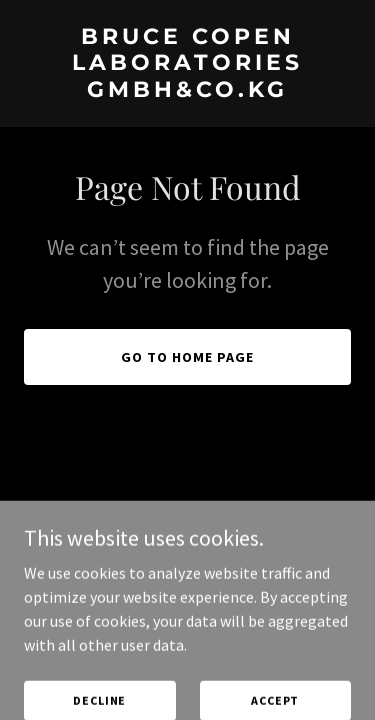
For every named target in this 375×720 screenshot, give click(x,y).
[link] (187, 91)
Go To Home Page (187, 357)
